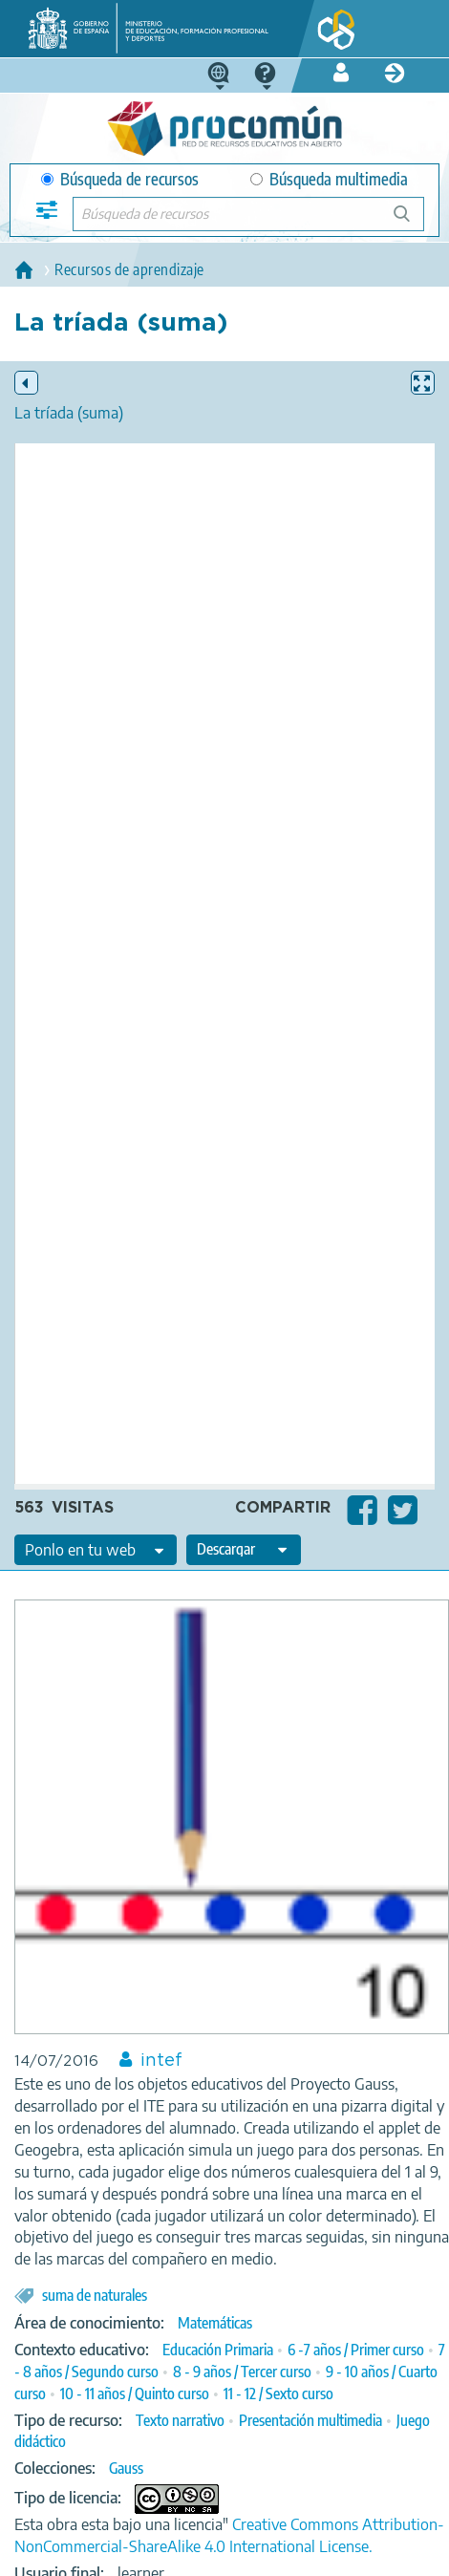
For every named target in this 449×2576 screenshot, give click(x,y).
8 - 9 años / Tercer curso (242, 2371)
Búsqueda (412, 221)
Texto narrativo (180, 2420)
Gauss (126, 2468)
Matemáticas (215, 2322)
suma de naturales (94, 2295)
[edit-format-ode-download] (243, 1550)
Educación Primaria (217, 2349)
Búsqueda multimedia (329, 179)
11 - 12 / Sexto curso (278, 2393)
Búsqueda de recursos (120, 179)
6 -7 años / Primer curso (356, 2349)
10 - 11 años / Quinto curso (134, 2393)
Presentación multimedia (310, 2420)
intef (161, 2061)
